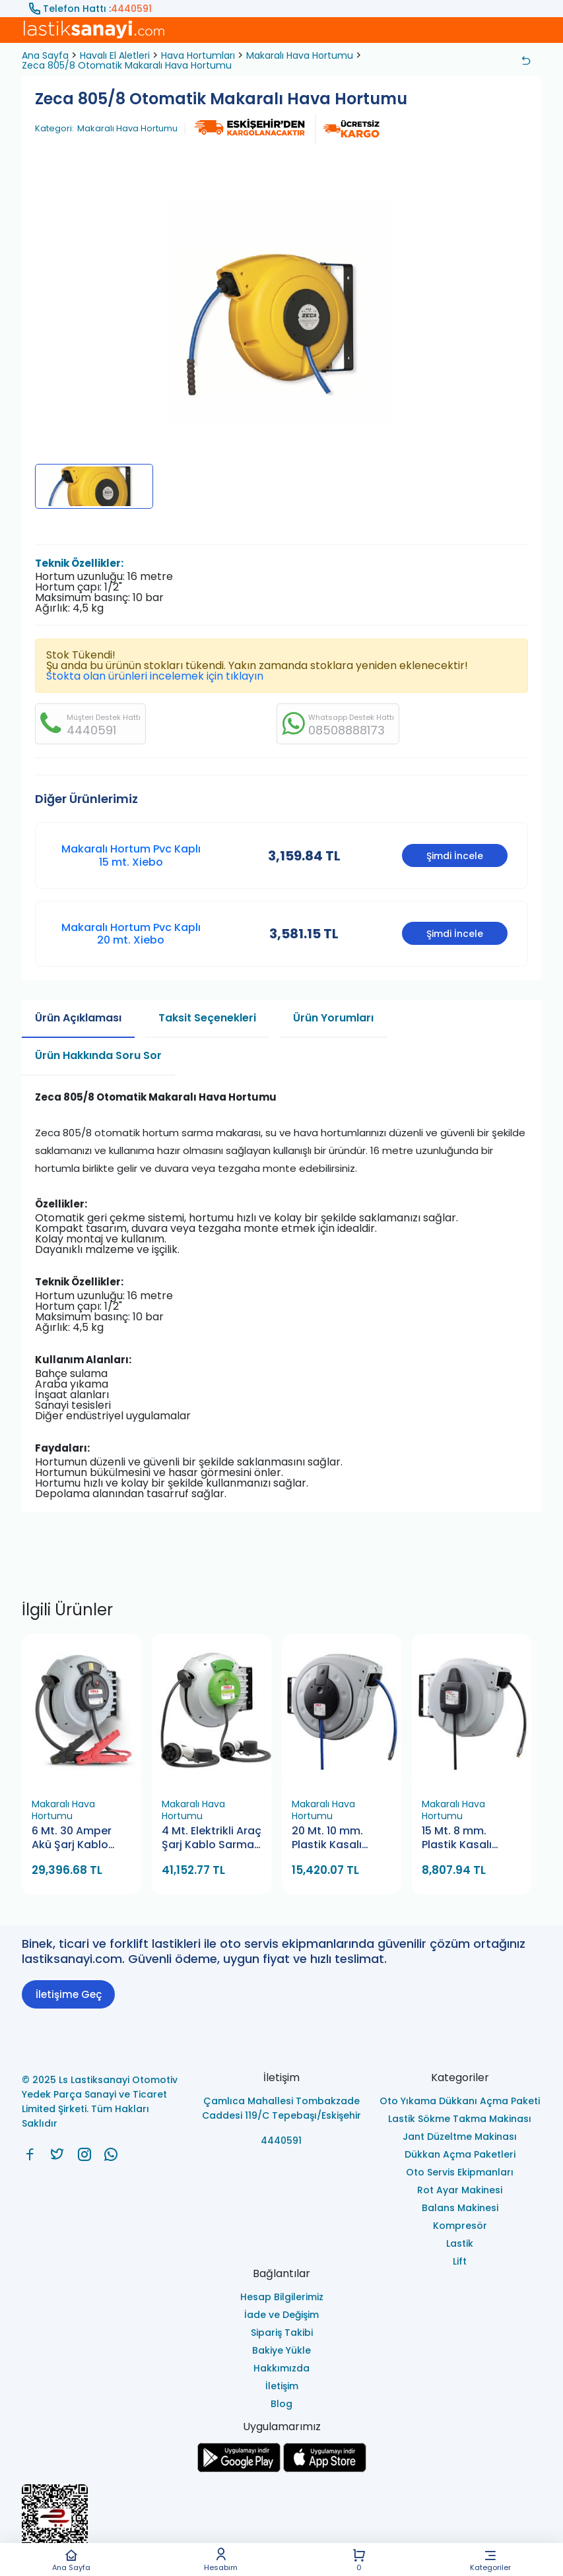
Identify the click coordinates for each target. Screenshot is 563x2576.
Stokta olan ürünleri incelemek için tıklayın (154, 676)
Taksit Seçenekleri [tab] (207, 1017)
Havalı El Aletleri (115, 55)
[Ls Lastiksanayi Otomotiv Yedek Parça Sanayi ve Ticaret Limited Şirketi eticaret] (281, 2524)
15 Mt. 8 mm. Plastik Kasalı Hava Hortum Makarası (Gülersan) (457, 1838)
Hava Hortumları (198, 55)
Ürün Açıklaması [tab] (78, 1017)
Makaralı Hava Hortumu (299, 55)
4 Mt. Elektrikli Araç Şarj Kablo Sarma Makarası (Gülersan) (211, 1838)
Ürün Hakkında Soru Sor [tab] (98, 1055)
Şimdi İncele (454, 855)
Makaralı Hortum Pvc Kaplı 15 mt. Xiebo (131, 855)
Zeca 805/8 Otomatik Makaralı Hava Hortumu (127, 65)
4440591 (131, 8)
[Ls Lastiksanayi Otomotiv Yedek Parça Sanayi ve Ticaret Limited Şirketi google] (239, 2468)
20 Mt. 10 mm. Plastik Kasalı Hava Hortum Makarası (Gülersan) (327, 1838)
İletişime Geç (69, 1994)
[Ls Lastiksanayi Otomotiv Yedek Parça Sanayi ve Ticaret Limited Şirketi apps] (324, 2468)
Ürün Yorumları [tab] (333, 1017)
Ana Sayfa (71, 2559)
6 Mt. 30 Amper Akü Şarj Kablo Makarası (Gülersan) (72, 1838)
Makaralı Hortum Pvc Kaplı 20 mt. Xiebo (131, 934)
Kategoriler (491, 2559)
